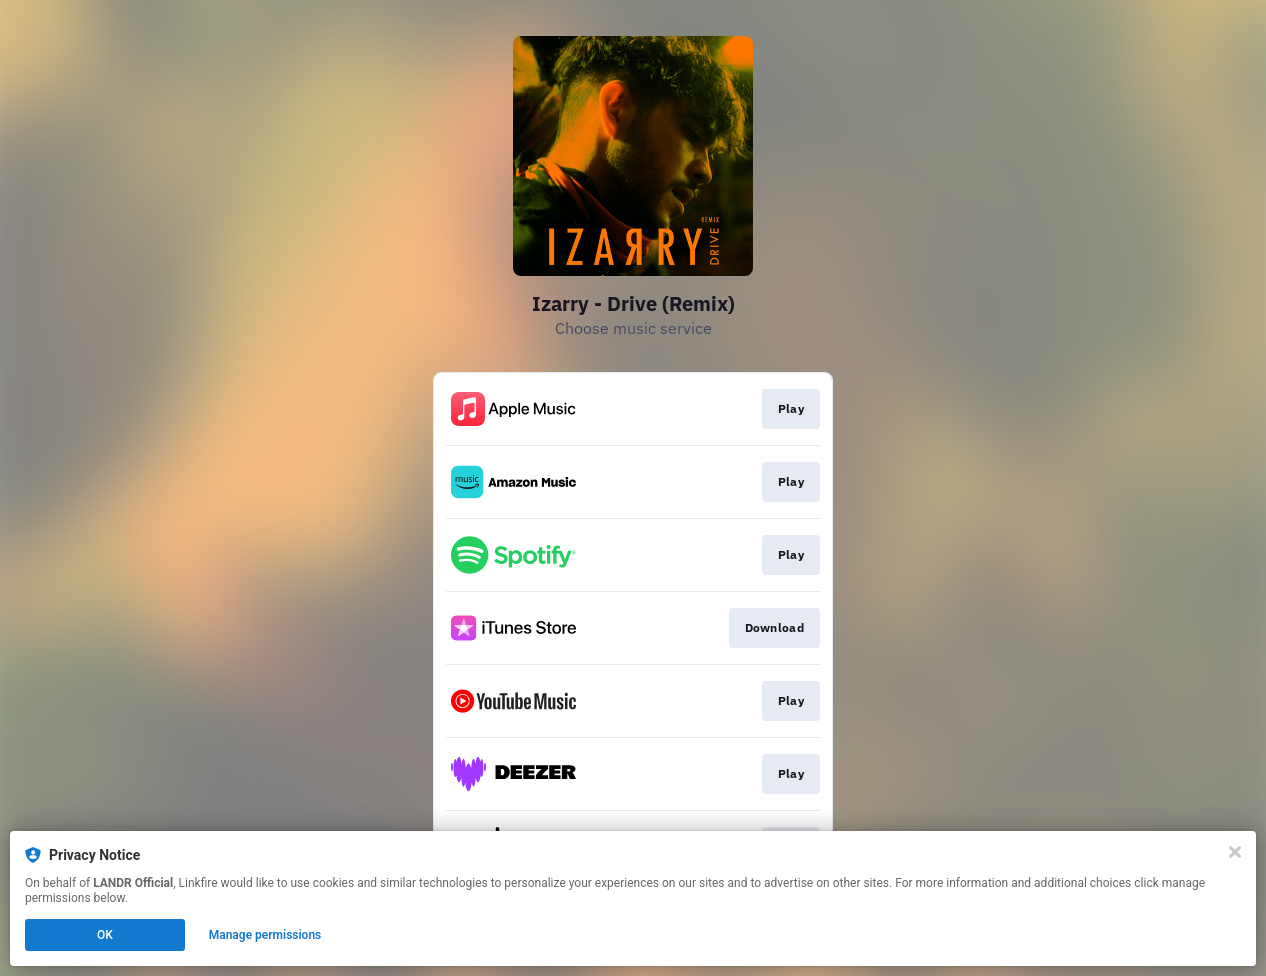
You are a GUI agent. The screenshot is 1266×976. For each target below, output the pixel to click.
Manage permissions (265, 935)
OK (105, 935)
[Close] (1235, 852)
